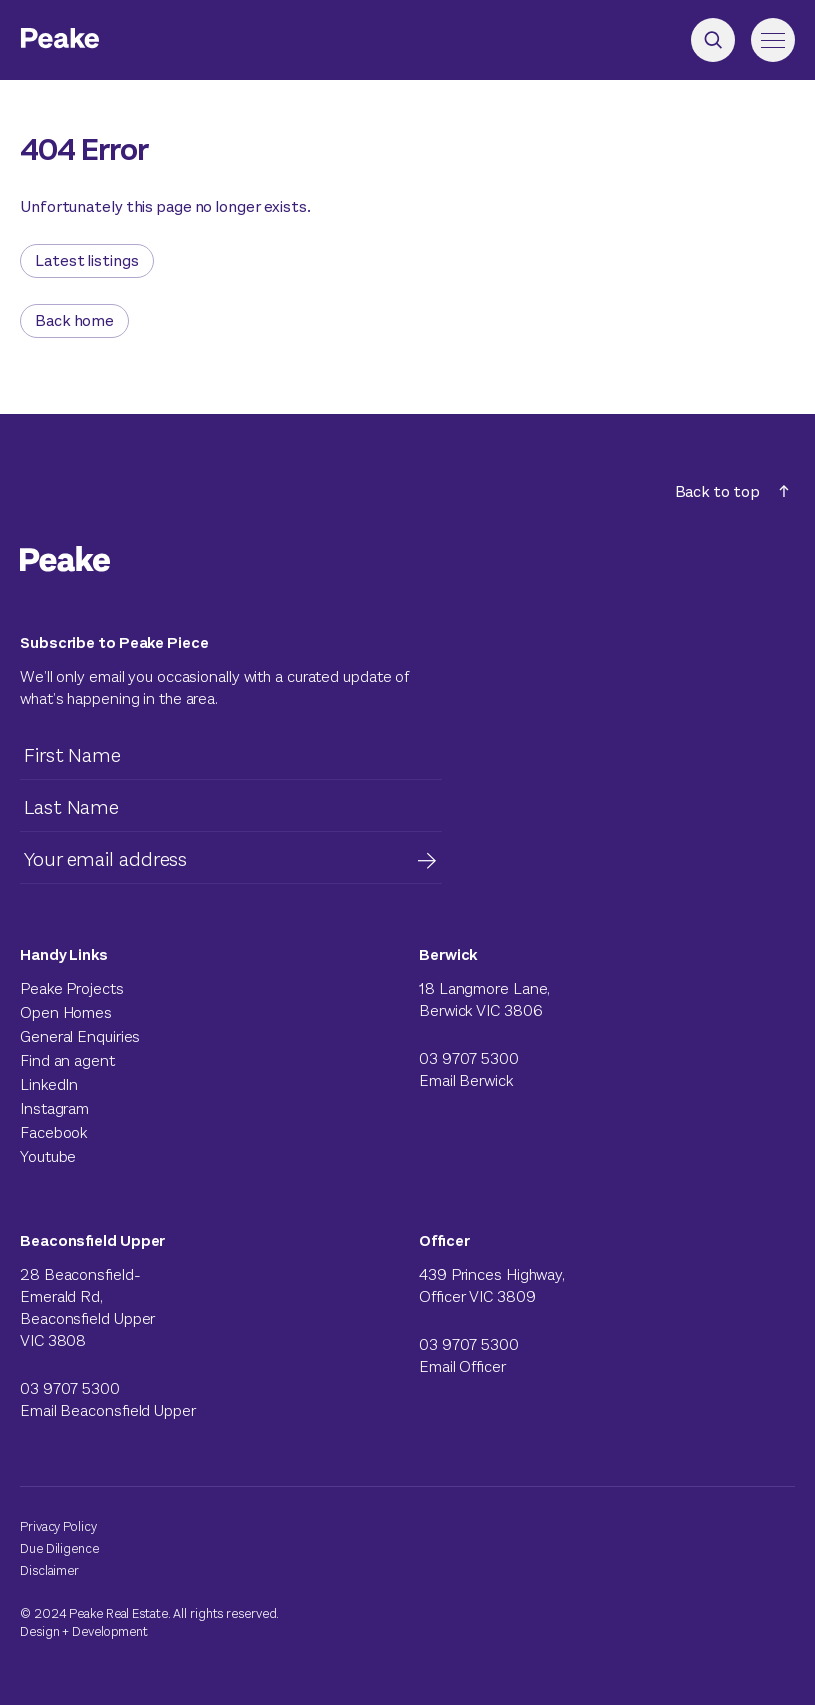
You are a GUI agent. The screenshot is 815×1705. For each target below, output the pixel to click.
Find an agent (67, 1060)
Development (110, 1631)
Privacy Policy (58, 1526)
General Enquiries (80, 1036)
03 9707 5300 (469, 1058)
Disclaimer (49, 1570)
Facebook (53, 1132)
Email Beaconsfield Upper (108, 1410)
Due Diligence (59, 1548)
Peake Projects (72, 988)
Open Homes (66, 1012)
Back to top (732, 491)
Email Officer (462, 1366)
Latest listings (87, 260)
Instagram (54, 1108)
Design (39, 1631)
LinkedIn (49, 1084)
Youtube (48, 1156)
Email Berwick (466, 1080)
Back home (74, 320)
